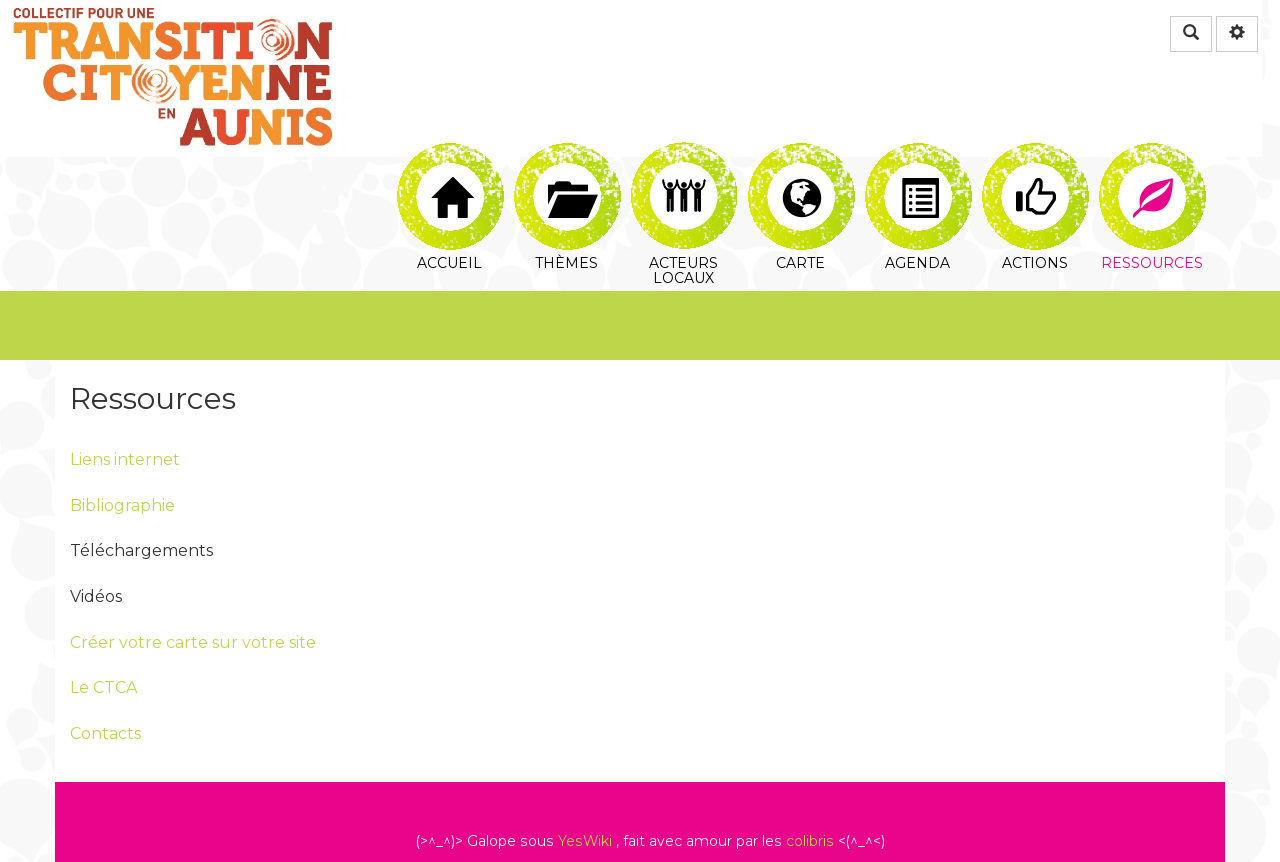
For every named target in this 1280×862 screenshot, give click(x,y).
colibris (810, 841)
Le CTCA (103, 687)
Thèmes (567, 166)
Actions (1035, 166)
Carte (801, 166)
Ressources (1152, 166)
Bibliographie (122, 505)
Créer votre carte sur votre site (193, 642)
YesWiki (585, 841)
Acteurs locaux (684, 165)
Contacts (105, 733)
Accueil (450, 166)
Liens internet (125, 459)
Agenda (918, 166)
